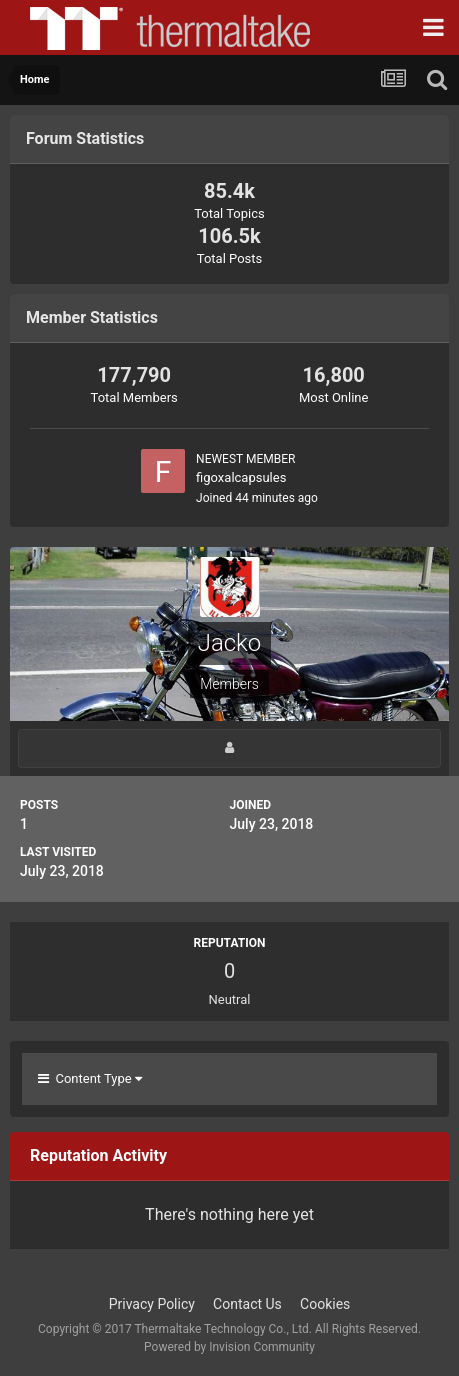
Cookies (325, 1304)
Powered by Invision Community (229, 1347)
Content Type (90, 1078)
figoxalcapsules (241, 477)
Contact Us (247, 1304)
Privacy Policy (152, 1304)
